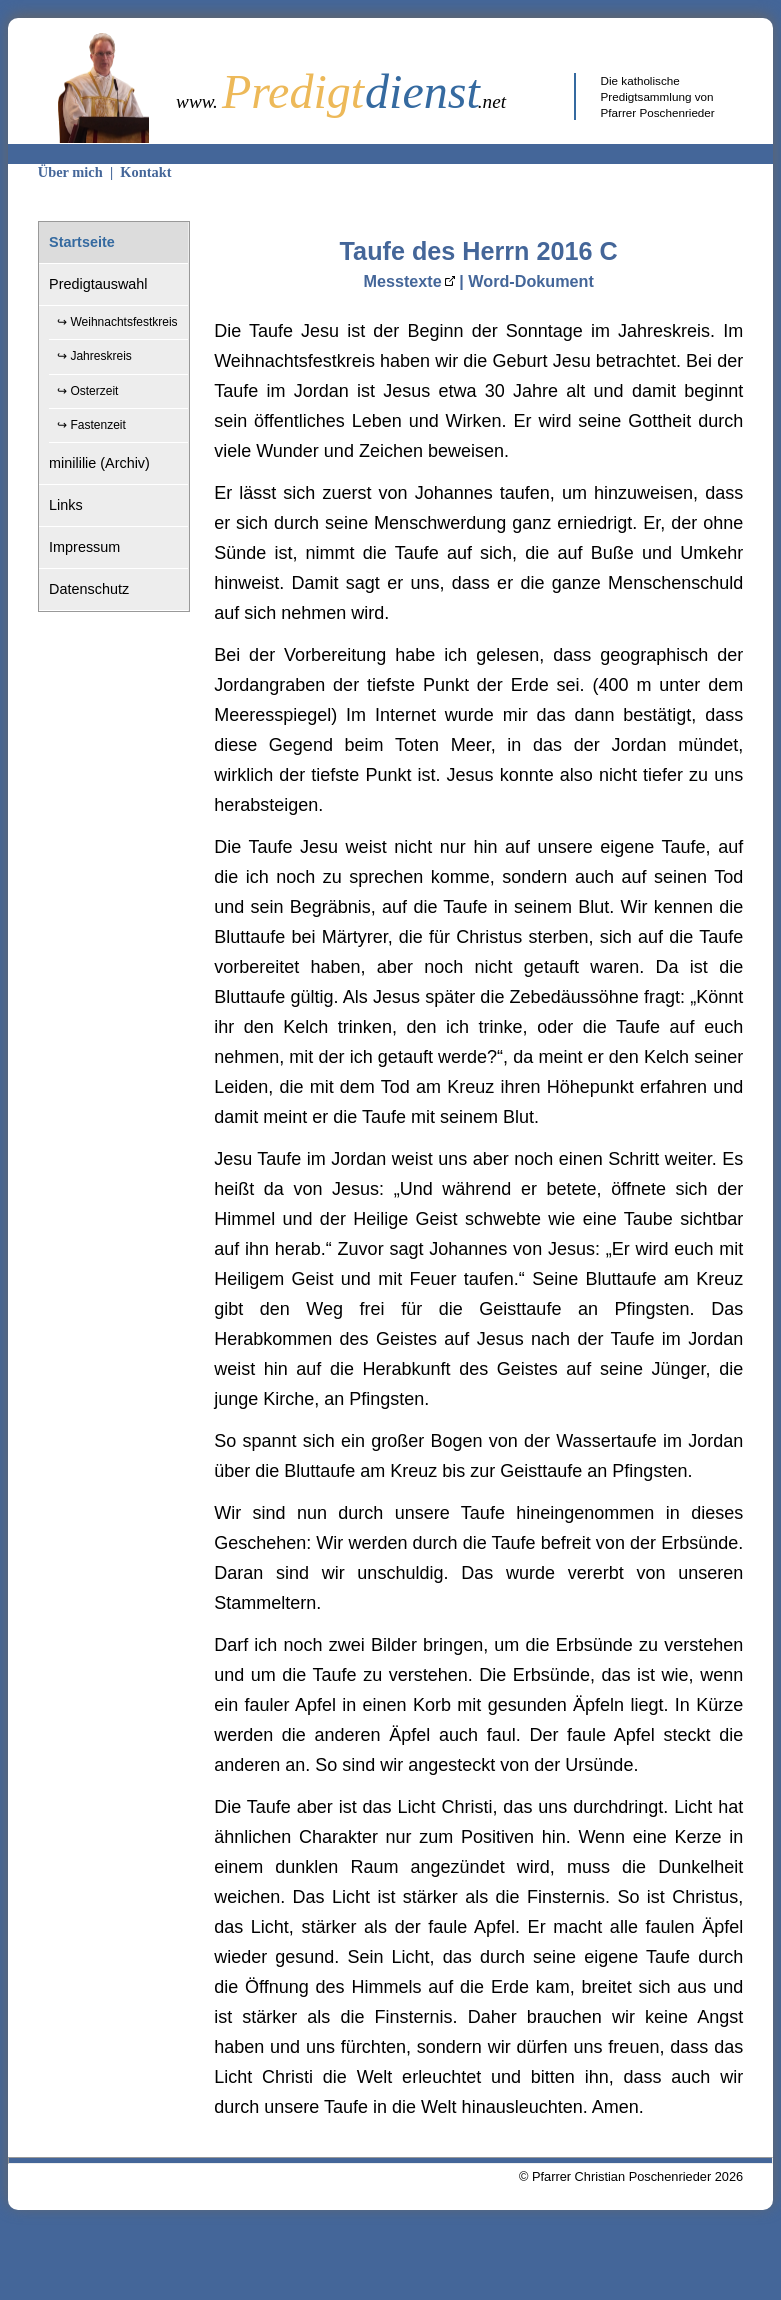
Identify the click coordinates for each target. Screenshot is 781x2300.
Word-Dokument (531, 281)
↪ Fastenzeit (91, 425)
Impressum (84, 547)
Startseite (82, 242)
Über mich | (79, 172)
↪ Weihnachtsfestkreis (117, 322)
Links (66, 505)
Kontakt (145, 172)
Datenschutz (89, 589)
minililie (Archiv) (99, 463)
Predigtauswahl (98, 284)
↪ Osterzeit (87, 391)
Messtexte (402, 281)
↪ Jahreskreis (94, 356)
